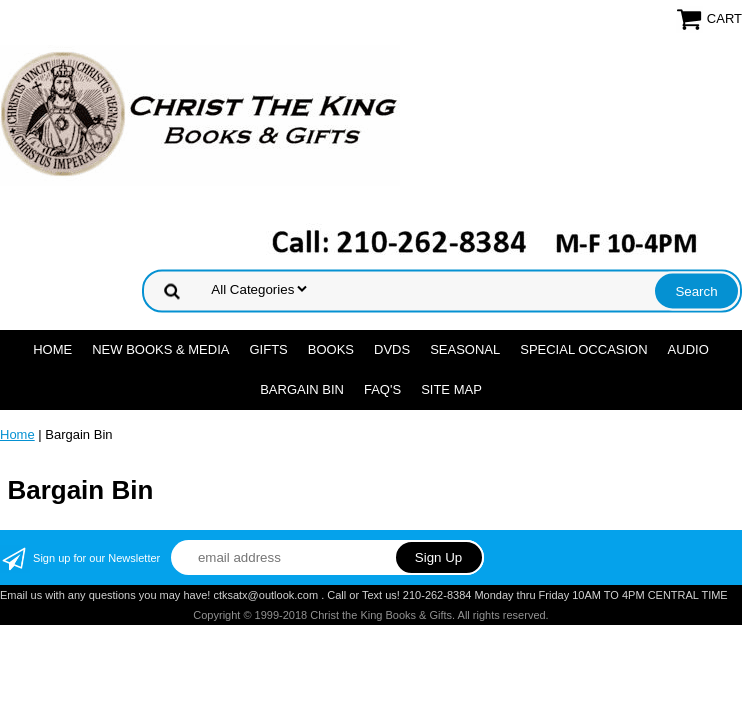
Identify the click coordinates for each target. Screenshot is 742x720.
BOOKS (331, 349)
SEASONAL (465, 349)
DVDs (392, 349)
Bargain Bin (302, 389)
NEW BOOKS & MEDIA (160, 349)
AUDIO (688, 349)
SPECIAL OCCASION (583, 349)
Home (52, 349)
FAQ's (382, 389)
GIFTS (268, 349)
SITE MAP (451, 389)
